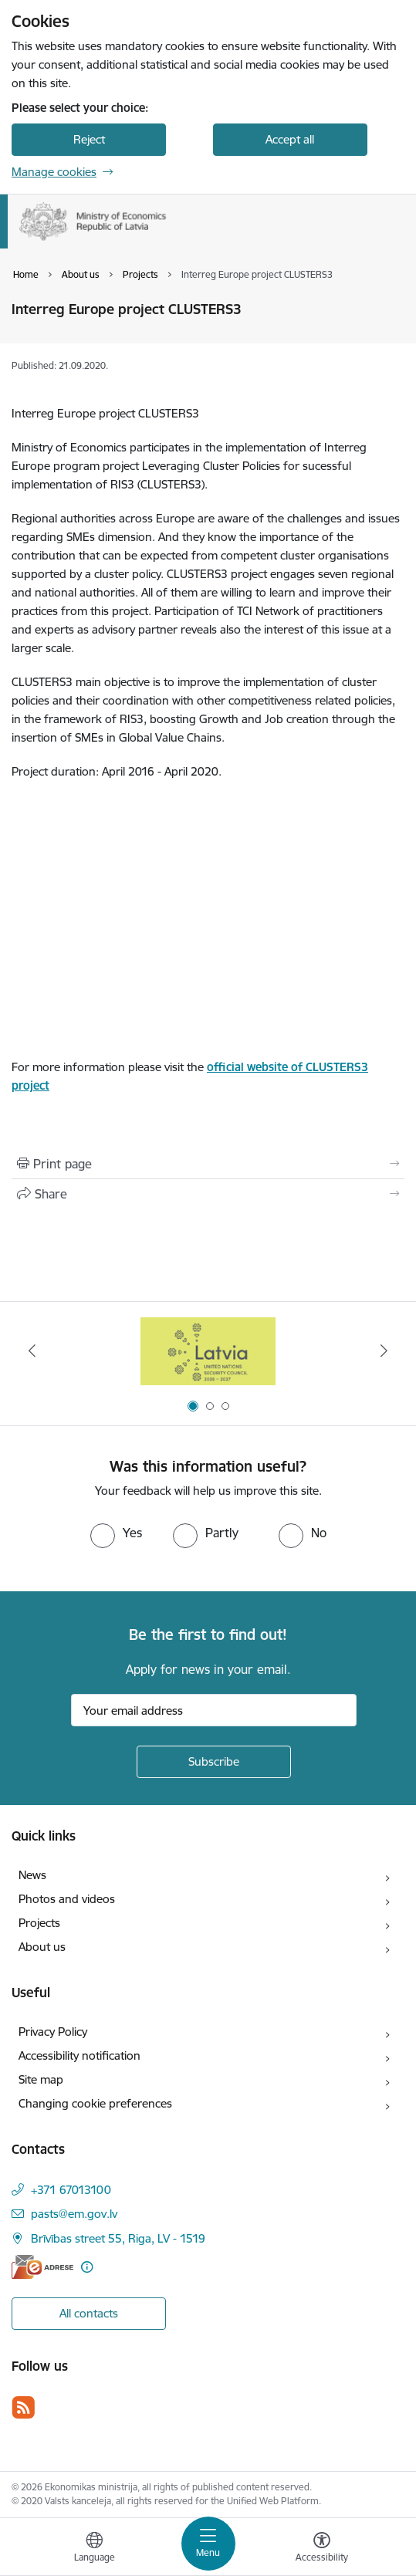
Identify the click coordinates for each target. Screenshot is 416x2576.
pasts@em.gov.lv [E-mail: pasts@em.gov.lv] (74, 2213)
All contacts (88, 2313)
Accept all (289, 139)
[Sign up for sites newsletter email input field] (214, 1710)
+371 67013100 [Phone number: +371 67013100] (71, 2189)
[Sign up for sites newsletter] (214, 1762)
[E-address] (42, 2267)
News (32, 1875)
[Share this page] (208, 1194)
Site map (41, 2079)
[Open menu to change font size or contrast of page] (322, 2549)
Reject (89, 139)
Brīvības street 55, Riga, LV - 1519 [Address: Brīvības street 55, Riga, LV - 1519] (118, 2238)
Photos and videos (67, 1898)
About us (42, 1946)
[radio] (116, 1532)
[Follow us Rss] (23, 2407)
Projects (39, 1922)
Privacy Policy (53, 2031)
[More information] (87, 2267)
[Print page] (208, 1163)
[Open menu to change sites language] (94, 2549)
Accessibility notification (79, 2055)
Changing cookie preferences (95, 2103)
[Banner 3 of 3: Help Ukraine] (208, 1351)
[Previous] (32, 1350)
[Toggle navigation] (208, 2544)
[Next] (384, 1350)
